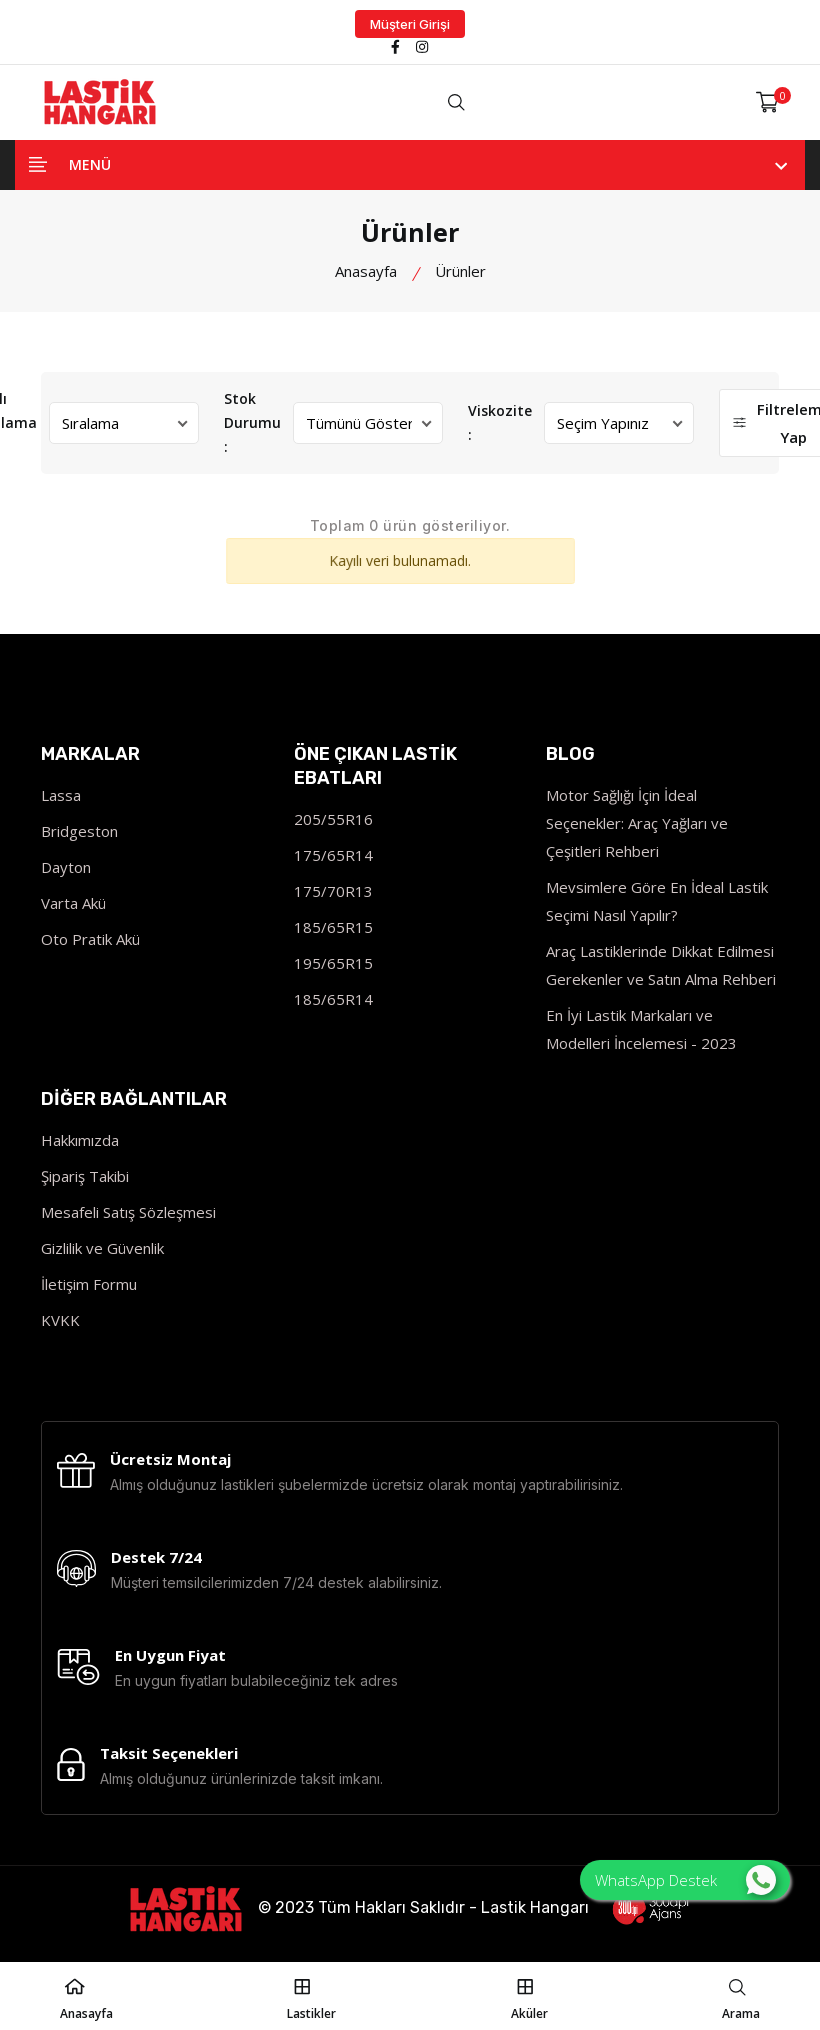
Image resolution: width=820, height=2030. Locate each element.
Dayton (66, 867)
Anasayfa (366, 271)
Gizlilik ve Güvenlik (102, 1248)
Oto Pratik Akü (90, 939)
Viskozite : (500, 422)
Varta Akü (73, 903)
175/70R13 (333, 891)
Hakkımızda (80, 1140)
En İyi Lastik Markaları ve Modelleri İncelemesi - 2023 (641, 1029)
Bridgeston (79, 831)
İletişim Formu (89, 1284)
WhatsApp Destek (685, 1880)
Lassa (61, 795)
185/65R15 (333, 927)
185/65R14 (333, 999)
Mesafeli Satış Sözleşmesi (128, 1212)
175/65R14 (333, 855)
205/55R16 (333, 819)
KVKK (60, 1320)
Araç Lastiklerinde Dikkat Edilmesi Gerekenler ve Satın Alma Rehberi (661, 965)
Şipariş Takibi (85, 1176)
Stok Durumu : (252, 422)
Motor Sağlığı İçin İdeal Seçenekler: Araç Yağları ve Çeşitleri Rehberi (637, 823)
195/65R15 (333, 963)
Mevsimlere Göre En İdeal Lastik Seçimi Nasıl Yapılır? (657, 901)
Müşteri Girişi (410, 24)
